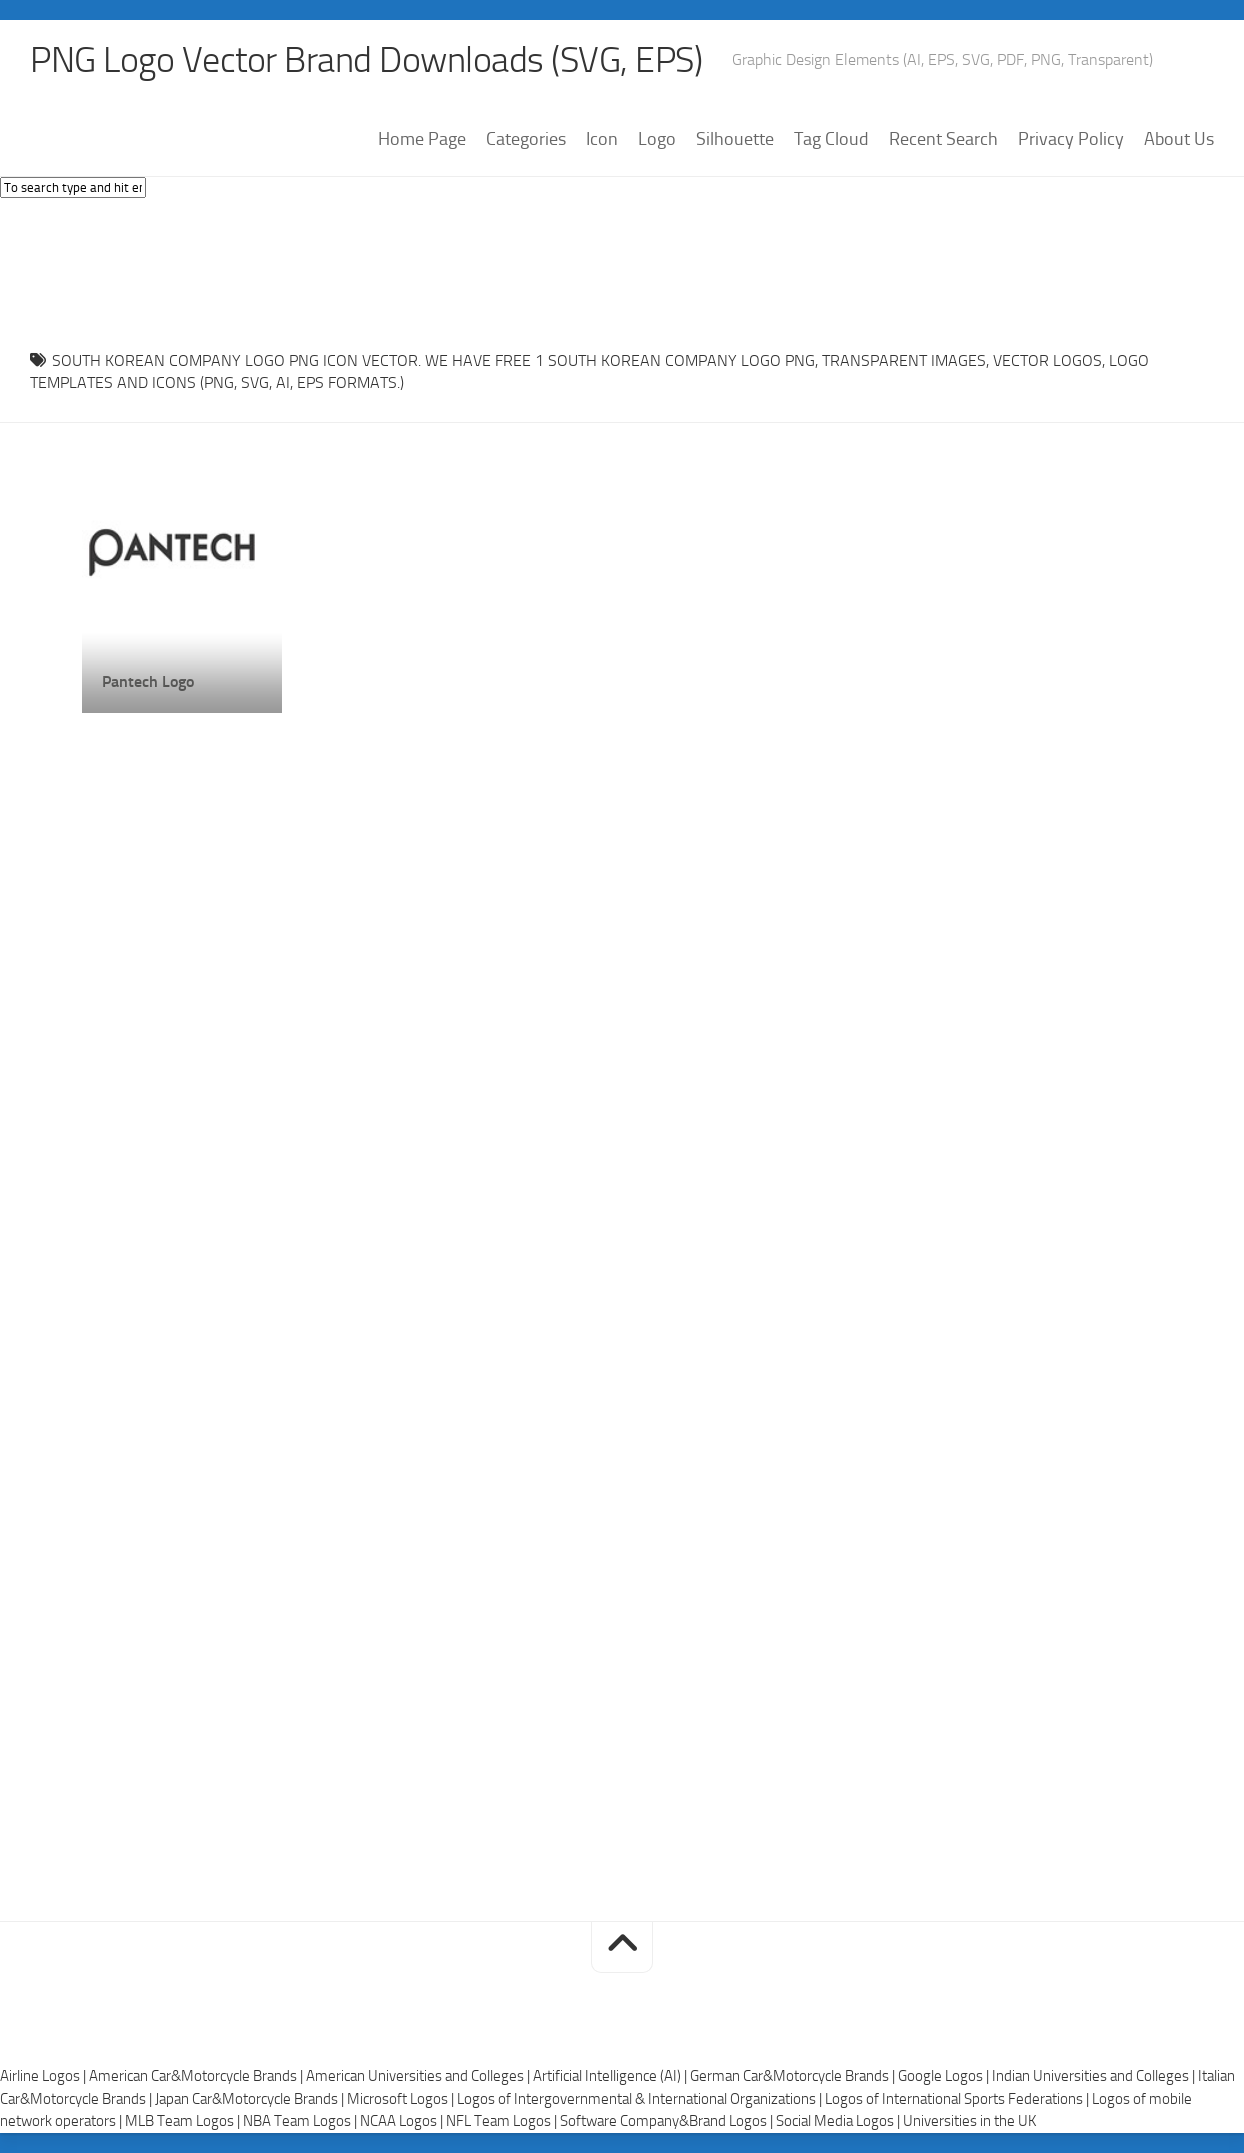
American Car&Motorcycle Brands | (197, 2076)
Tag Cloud (831, 139)
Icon (602, 139)
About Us (1179, 139)
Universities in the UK (969, 2121)
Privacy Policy (1071, 139)
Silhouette (735, 139)
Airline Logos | (44, 2076)
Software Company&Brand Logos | (668, 2121)
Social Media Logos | (839, 2121)
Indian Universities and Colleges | (1095, 2076)
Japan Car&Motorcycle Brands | (251, 2099)
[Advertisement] (622, 269)
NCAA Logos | (403, 2121)
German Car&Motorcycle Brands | (794, 2076)
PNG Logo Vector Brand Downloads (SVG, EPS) (366, 60)
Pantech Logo (148, 681)
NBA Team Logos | (301, 2121)
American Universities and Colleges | (419, 2076)
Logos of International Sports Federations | (958, 2099)
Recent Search (943, 139)
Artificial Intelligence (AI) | (611, 2076)
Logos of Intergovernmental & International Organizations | (641, 2099)
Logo (657, 139)
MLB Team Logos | (184, 2121)
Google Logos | (945, 2076)
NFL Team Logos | (503, 2121)
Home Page (422, 139)
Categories (526, 139)
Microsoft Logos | (402, 2099)
